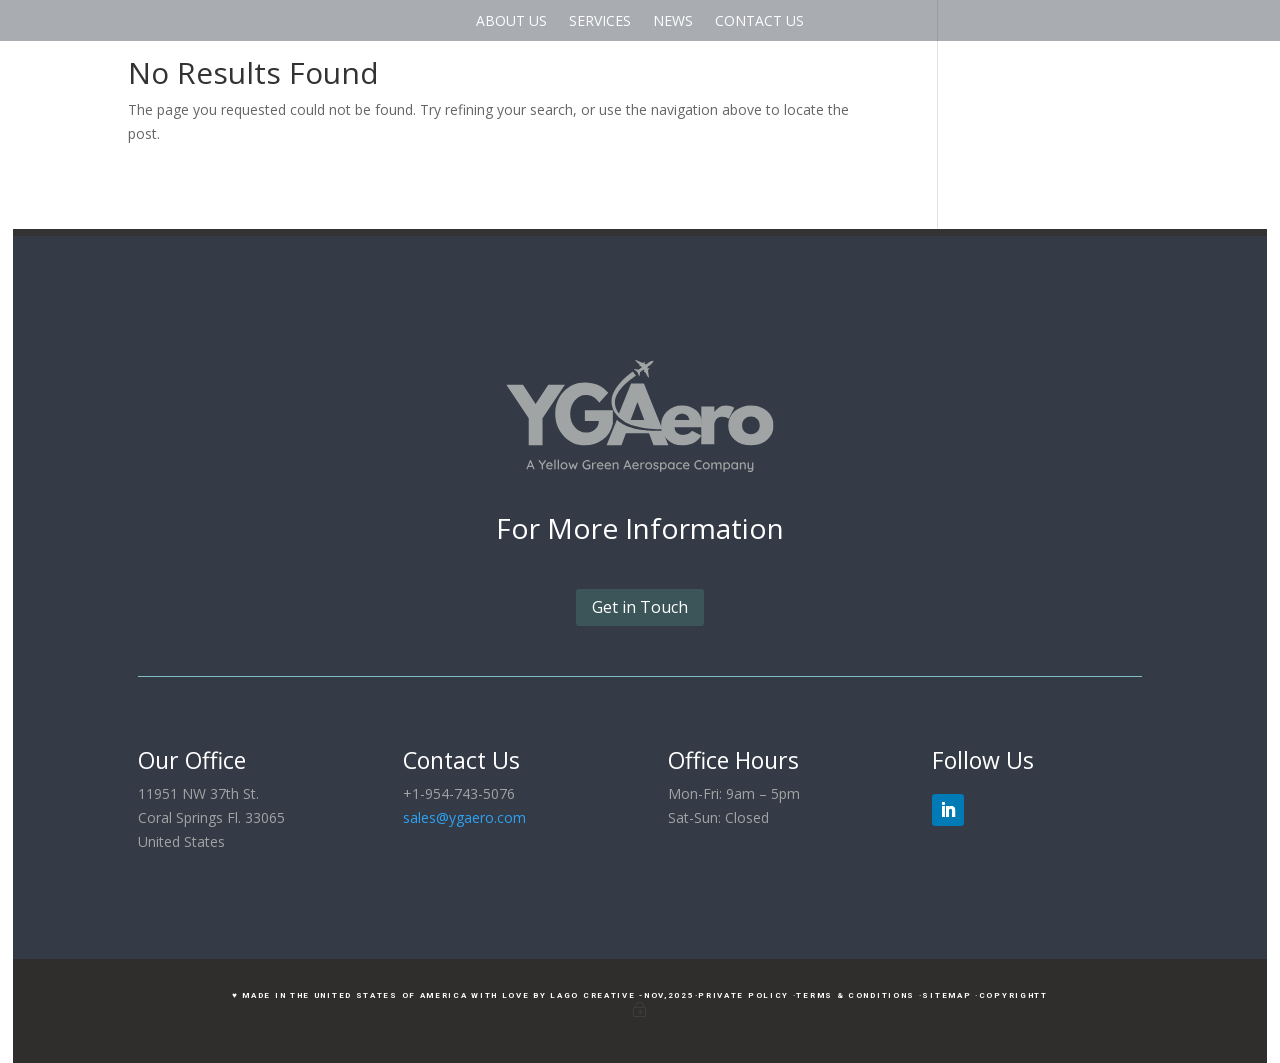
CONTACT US (759, 20)
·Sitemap (945, 995)
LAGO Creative (592, 995)
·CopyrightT (1011, 995)
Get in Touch (640, 607)
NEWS (673, 20)
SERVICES (600, 20)
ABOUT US (511, 20)
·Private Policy (742, 995)
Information (704, 528)
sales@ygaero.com (464, 817)
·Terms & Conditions (854, 995)
